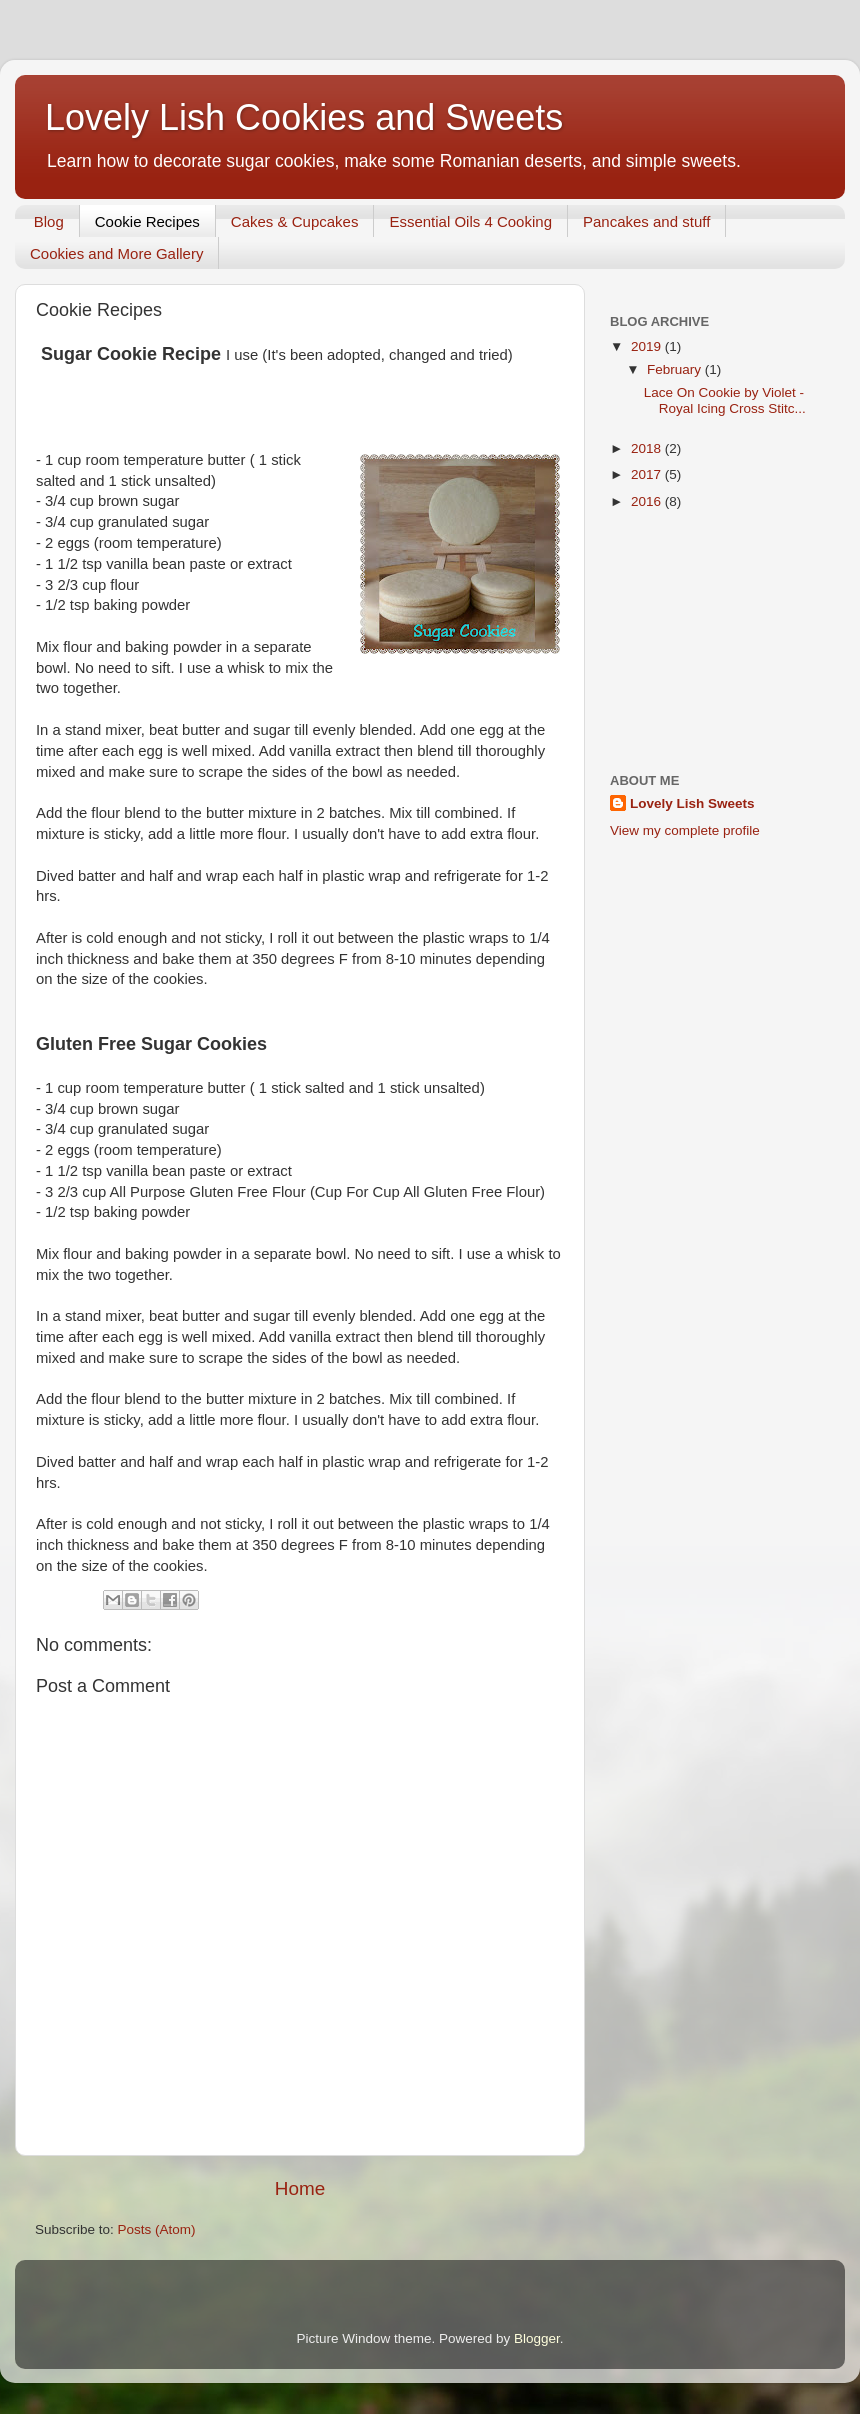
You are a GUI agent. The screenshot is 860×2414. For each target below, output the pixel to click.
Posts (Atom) (157, 2229)
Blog (49, 221)
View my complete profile (685, 830)
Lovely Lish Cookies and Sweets (304, 117)
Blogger (537, 2338)
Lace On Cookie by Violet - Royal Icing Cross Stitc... (725, 400)
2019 (648, 346)
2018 (648, 448)
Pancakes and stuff (646, 221)
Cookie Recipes (147, 221)
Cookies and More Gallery (116, 253)
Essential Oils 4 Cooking (470, 221)
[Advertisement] (717, 643)
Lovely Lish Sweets (692, 803)
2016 (648, 501)
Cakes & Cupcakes (295, 221)
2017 (648, 474)
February (676, 369)
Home (300, 2188)
